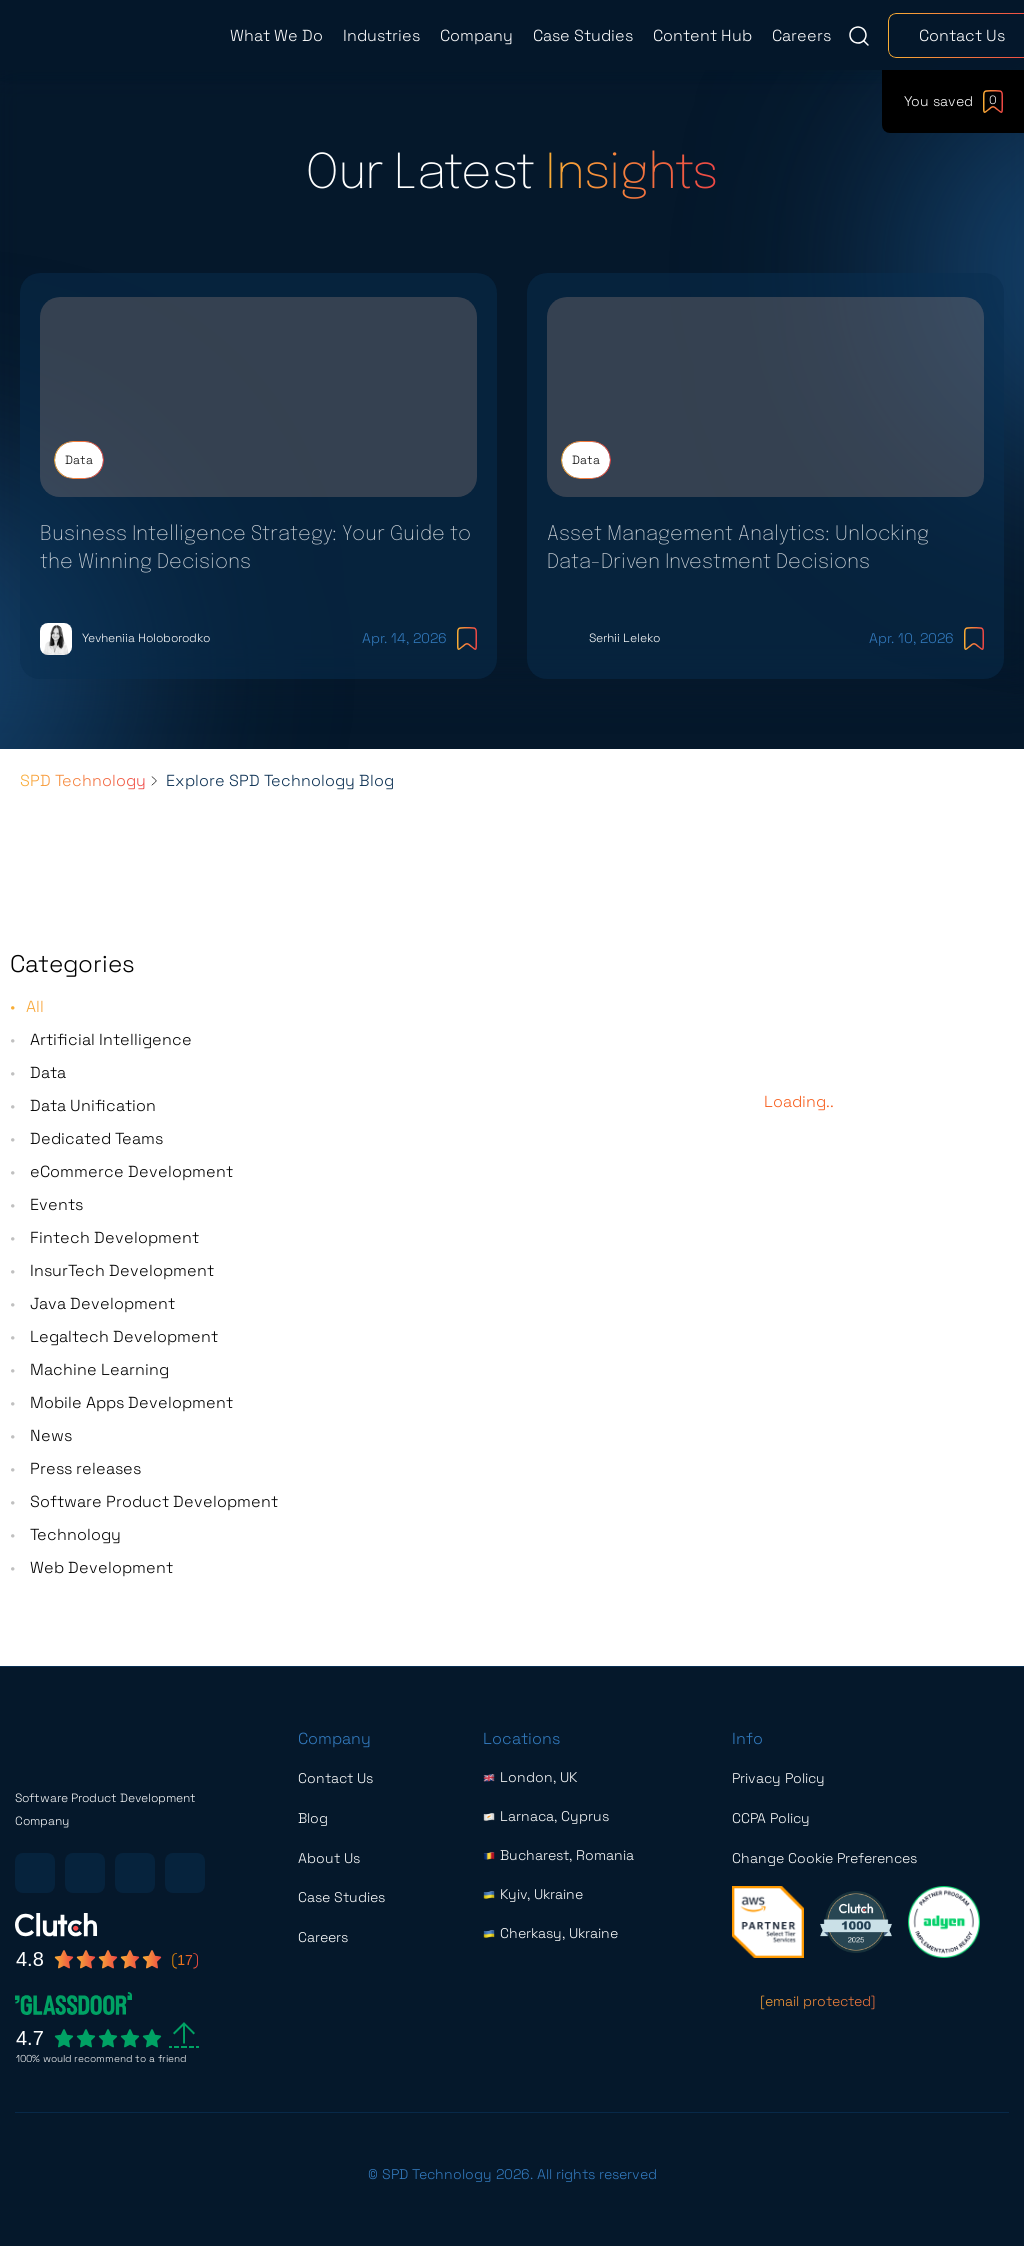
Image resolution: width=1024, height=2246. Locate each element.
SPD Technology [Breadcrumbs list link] (83, 812)
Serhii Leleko (623, 655)
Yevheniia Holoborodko (145, 655)
